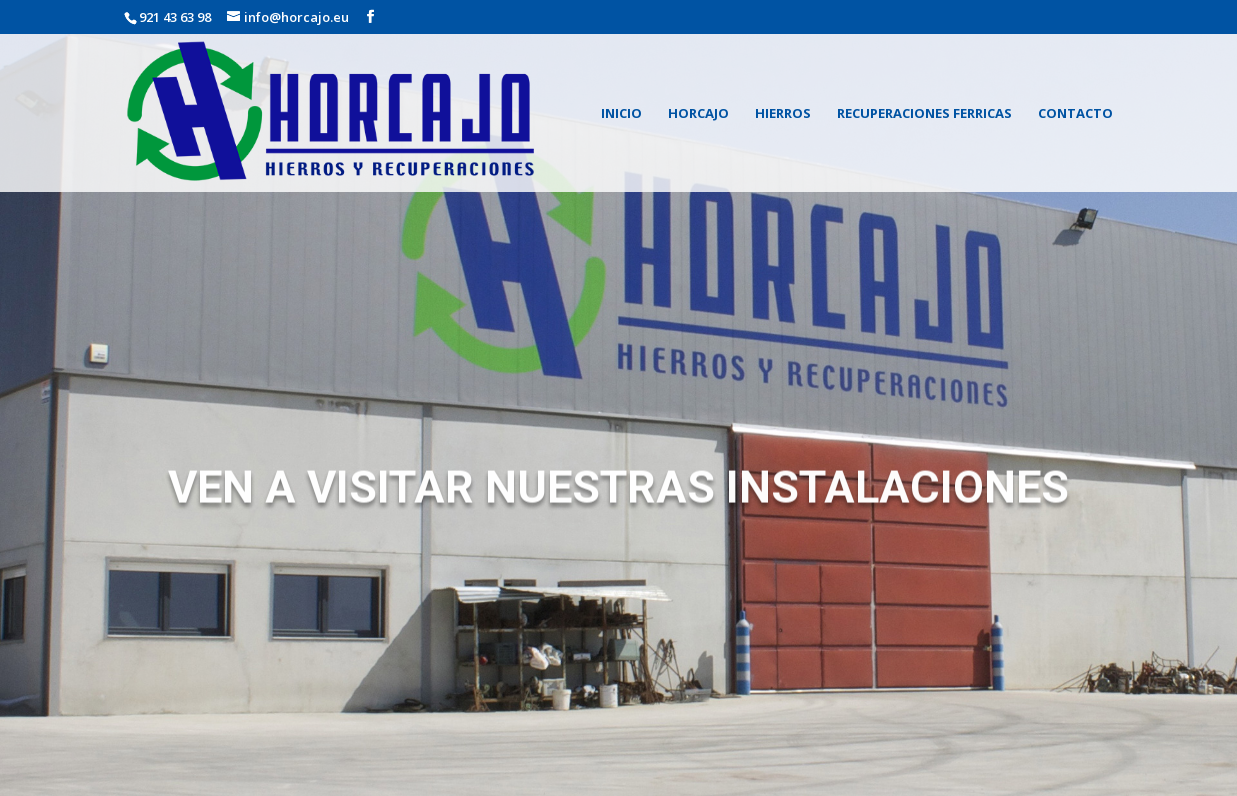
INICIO (621, 114)
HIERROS (783, 114)
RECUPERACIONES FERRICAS (924, 114)
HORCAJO (698, 114)
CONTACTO (1075, 114)
